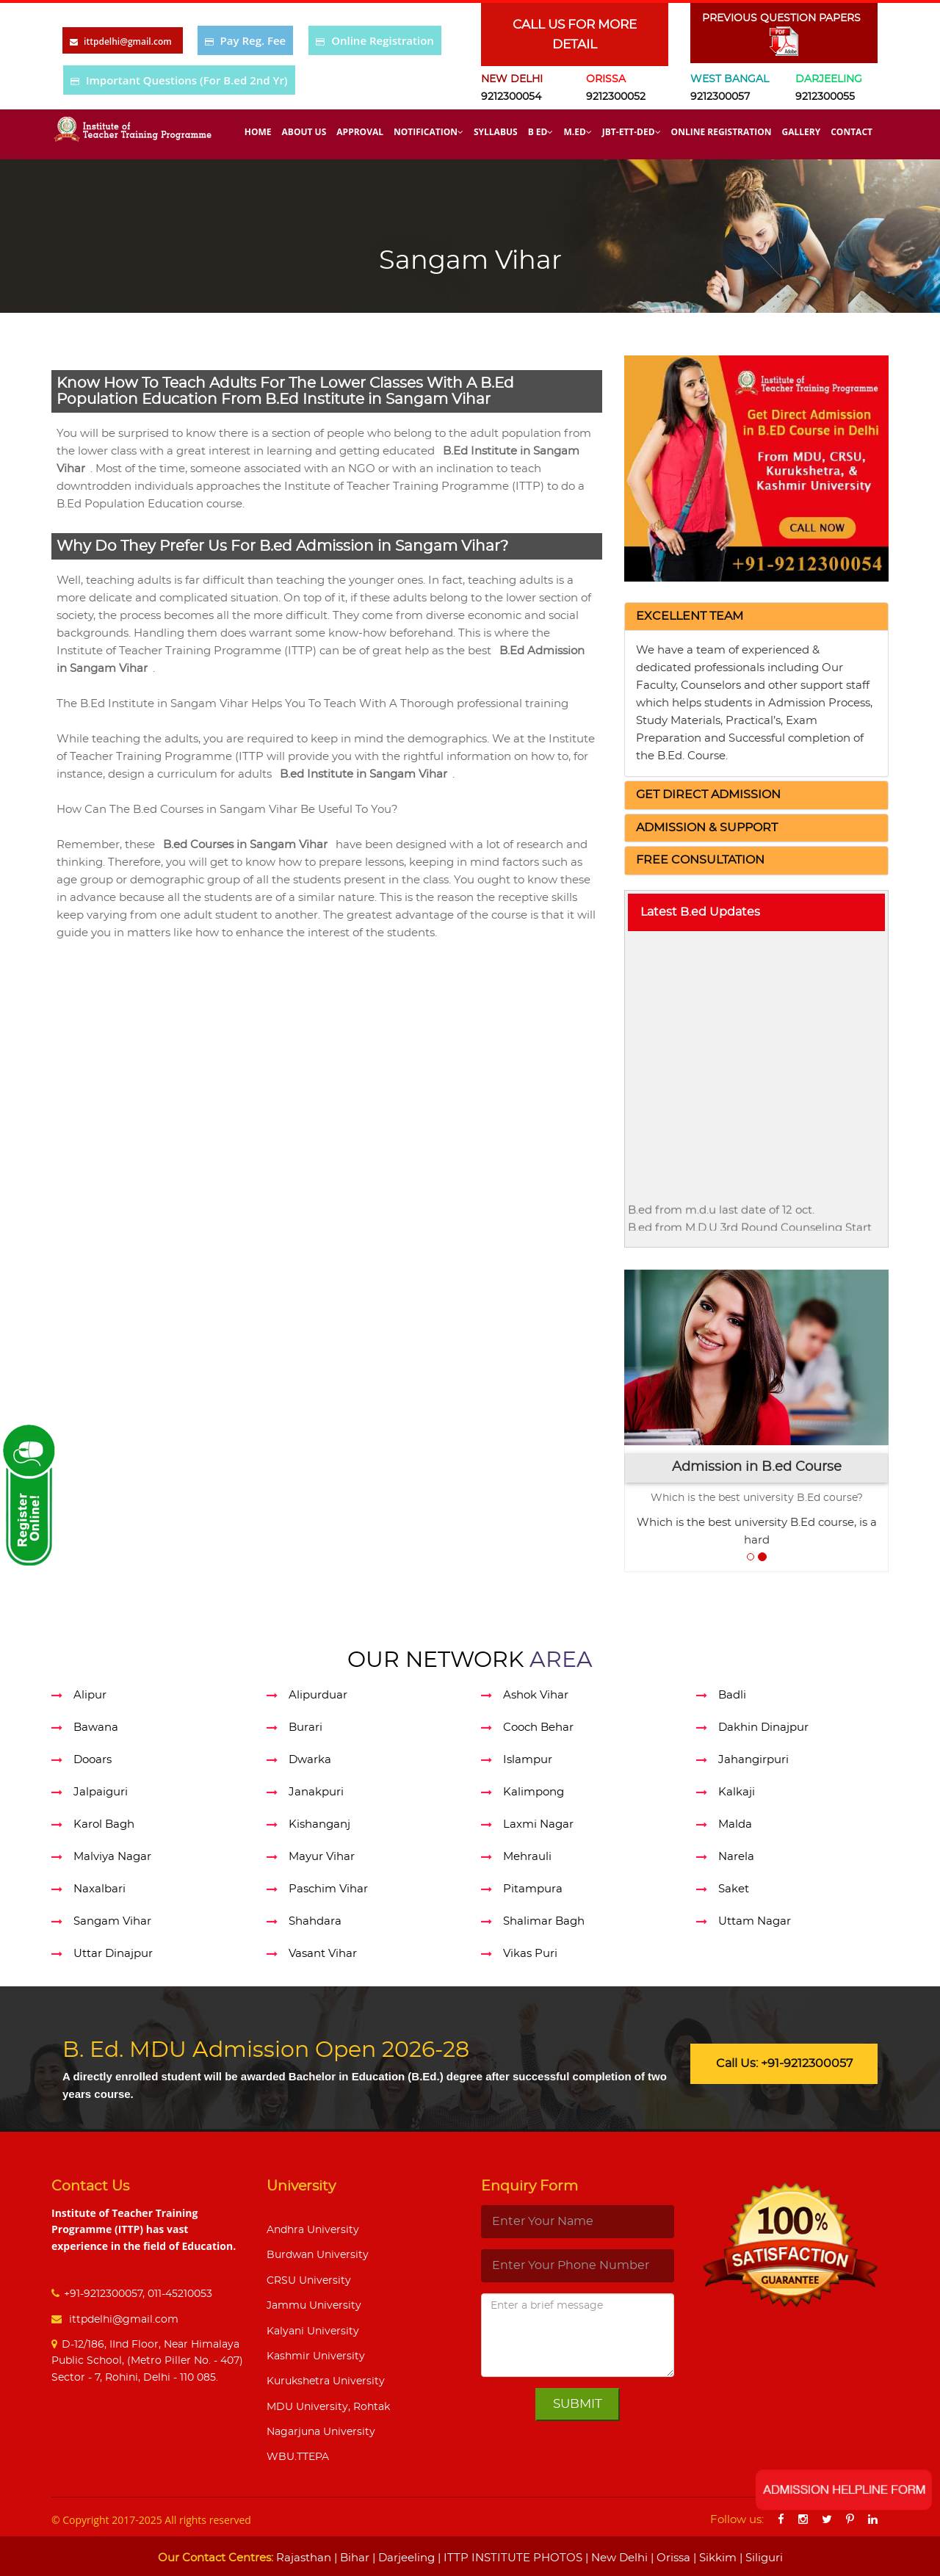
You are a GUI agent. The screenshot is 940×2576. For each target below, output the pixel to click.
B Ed (541, 132)
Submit (577, 2404)
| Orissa (669, 2558)
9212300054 (511, 97)
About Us (304, 132)
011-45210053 (180, 2294)
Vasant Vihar (323, 1953)
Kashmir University (316, 2356)
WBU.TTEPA (298, 2457)
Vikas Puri (530, 1953)
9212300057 (720, 97)
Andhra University (313, 2230)
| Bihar (350, 2558)
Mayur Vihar (322, 1856)
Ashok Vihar (535, 1695)
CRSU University (309, 2281)
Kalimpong (533, 1792)
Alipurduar (318, 1695)
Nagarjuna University (321, 2432)
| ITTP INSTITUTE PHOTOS (508, 2558)
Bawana (95, 1727)
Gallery (801, 132)
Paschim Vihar (328, 1889)
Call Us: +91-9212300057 (784, 2063)
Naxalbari (99, 1889)
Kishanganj (319, 1824)
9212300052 (616, 97)
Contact (851, 132)
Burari (305, 1727)
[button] (689, 616)
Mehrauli (527, 1856)
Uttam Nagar (754, 1921)
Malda (735, 1824)
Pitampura (533, 1889)
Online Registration (382, 40)
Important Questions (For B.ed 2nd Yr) (187, 80)
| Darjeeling (402, 2558)
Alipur (89, 1695)
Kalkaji (736, 1792)
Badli (732, 1695)
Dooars (92, 1759)
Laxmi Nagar (538, 1824)
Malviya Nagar (112, 1856)
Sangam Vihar (112, 1921)
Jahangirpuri (753, 1759)
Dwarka (310, 1759)
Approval (359, 132)
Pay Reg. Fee (253, 40)
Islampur (527, 1759)
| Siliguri (760, 2558)
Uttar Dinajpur (113, 1953)
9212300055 (825, 97)
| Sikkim (713, 2558)
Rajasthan (303, 2558)
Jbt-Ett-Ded (631, 132)
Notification (428, 132)
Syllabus (496, 132)
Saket (733, 1889)
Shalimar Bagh (544, 1921)
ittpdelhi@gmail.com (122, 2320)
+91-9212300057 (103, 2294)
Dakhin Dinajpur (763, 1727)
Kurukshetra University (326, 2381)
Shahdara (315, 1921)
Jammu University (314, 2306)
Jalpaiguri (100, 1792)
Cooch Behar (538, 1727)
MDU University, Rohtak (328, 2407)
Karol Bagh (103, 1824)
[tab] (756, 617)
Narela (736, 1856)
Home (258, 132)
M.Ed (577, 132)
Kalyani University (313, 2331)
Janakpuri (316, 1792)
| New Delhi (615, 2558)
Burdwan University (318, 2255)
